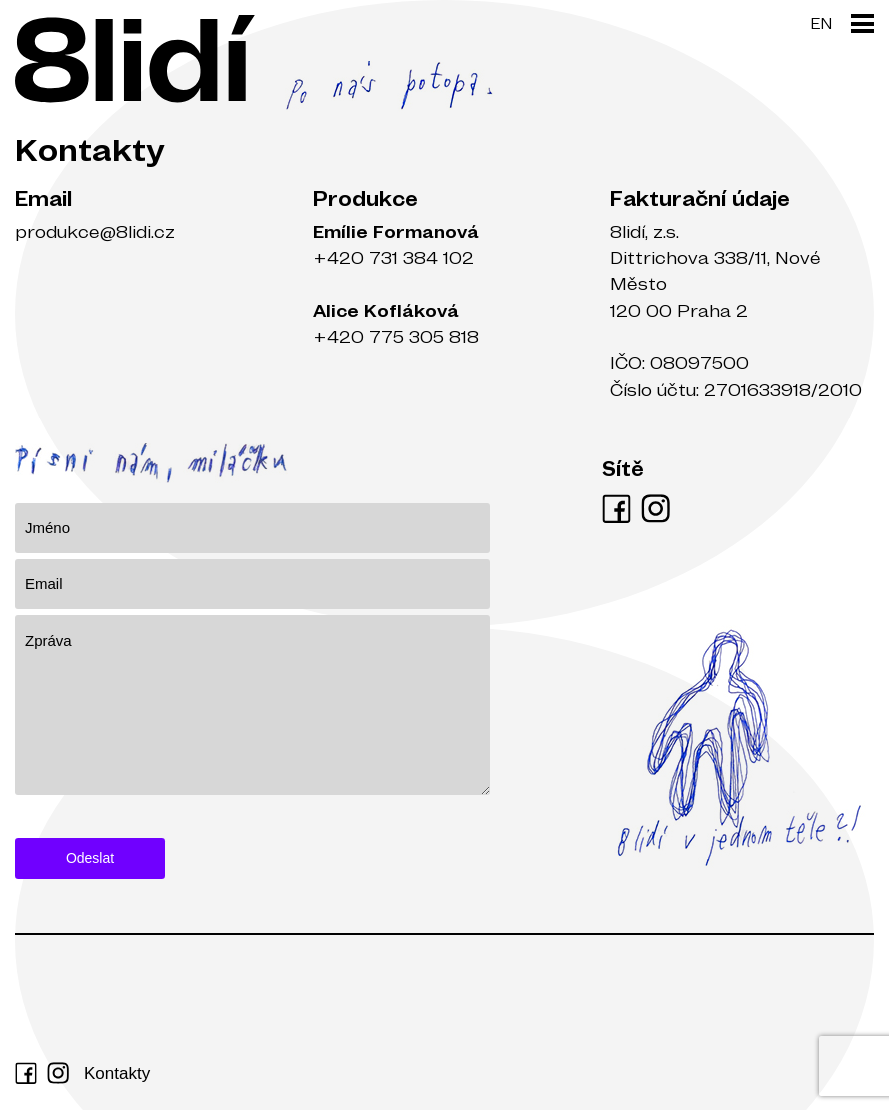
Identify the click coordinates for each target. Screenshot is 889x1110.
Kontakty (117, 1073)
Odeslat (90, 858)
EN (821, 23)
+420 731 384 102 (393, 257)
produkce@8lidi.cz (95, 231)
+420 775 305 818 (396, 336)
